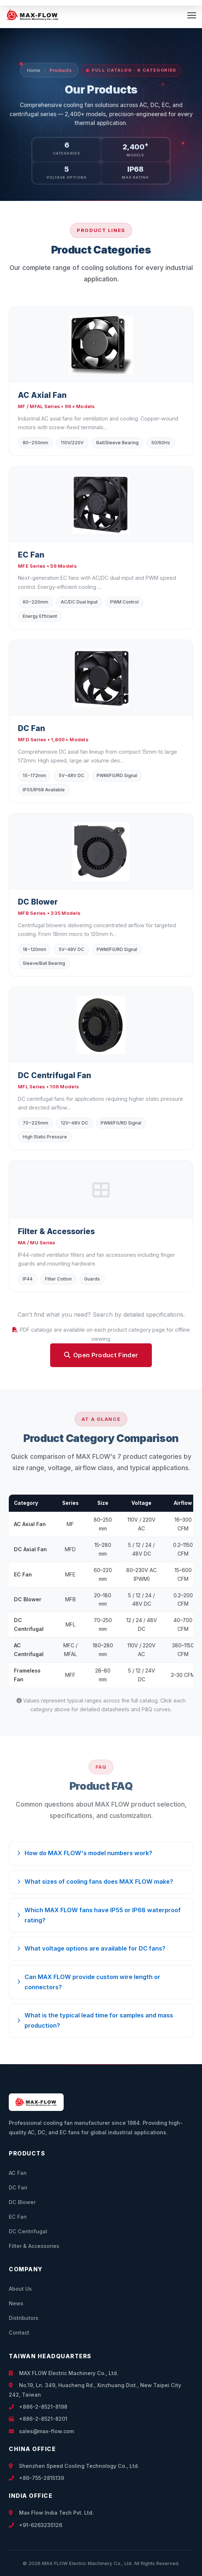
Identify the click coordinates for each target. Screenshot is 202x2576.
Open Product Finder (101, 1355)
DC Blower (22, 2202)
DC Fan (18, 2187)
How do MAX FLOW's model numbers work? (84, 1853)
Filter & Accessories (34, 2246)
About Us (20, 2289)
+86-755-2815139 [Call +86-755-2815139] (36, 2478)
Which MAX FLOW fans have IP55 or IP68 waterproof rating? (99, 1915)
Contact (19, 2332)
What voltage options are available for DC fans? (91, 1948)
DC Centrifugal (28, 2231)
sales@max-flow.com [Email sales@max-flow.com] (41, 2431)
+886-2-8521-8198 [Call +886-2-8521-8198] (38, 2407)
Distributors (23, 2318)
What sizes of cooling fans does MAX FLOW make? (95, 1881)
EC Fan (18, 2217)
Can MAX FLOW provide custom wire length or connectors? (88, 1982)
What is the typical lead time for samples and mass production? (95, 2020)
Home (33, 70)
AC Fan (18, 2173)
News (16, 2303)
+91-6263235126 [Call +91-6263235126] (35, 2525)
